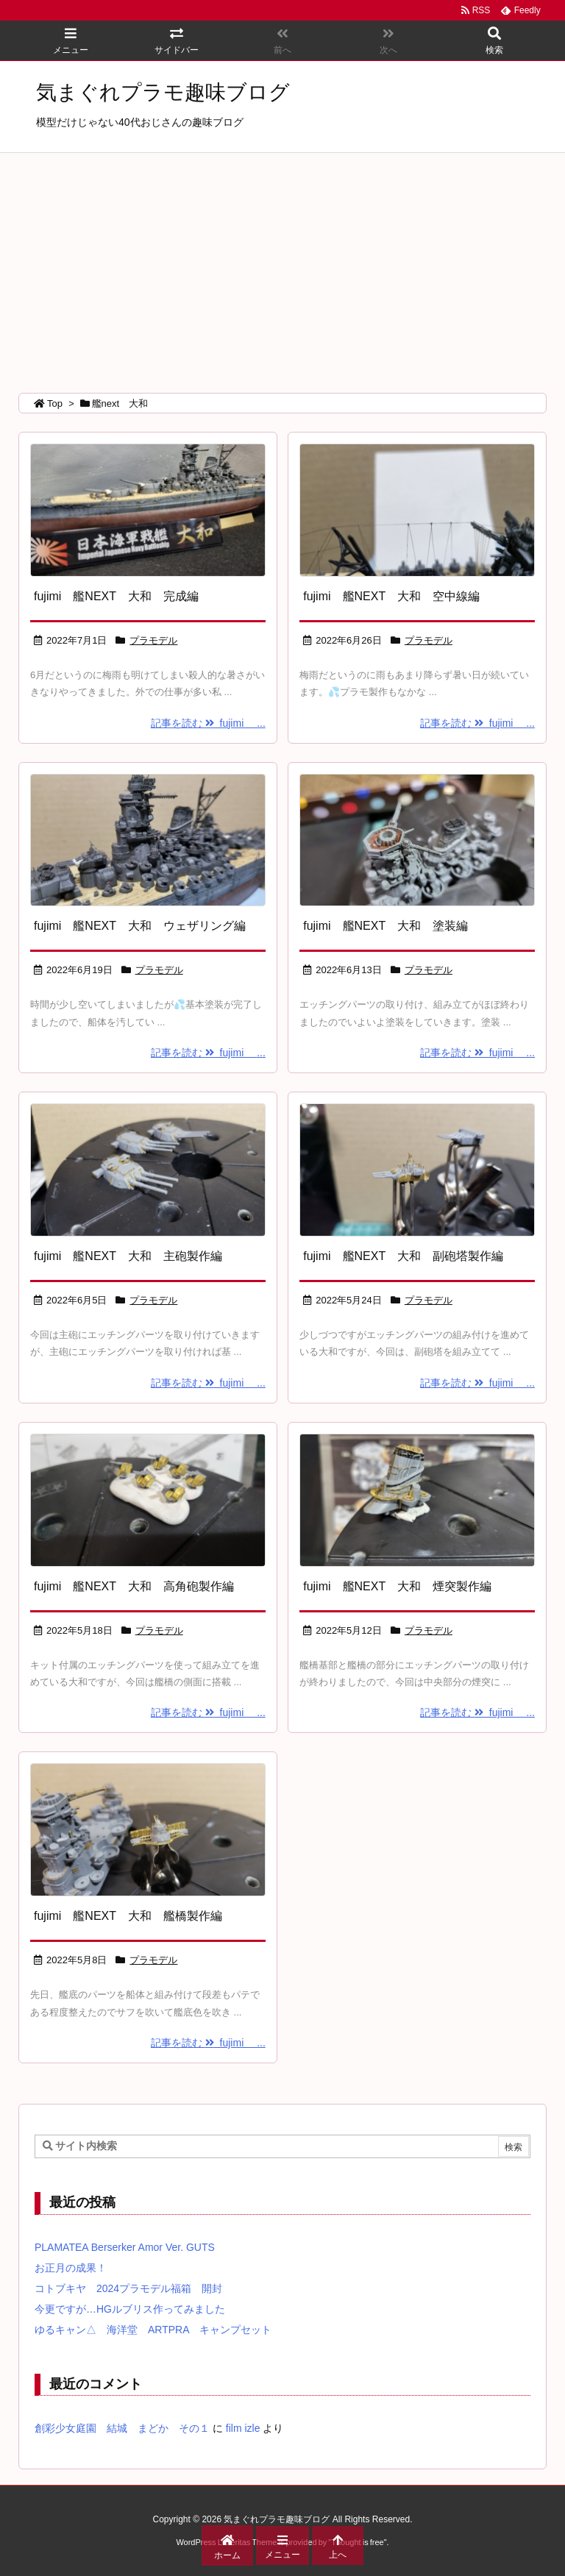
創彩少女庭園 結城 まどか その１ (122, 2428)
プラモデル (153, 640)
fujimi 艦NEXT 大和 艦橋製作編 (128, 1916)
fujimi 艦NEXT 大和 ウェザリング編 (140, 925)
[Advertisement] (282, 263)
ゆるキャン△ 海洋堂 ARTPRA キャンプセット (153, 2329)
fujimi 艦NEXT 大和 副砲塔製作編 (403, 1256)
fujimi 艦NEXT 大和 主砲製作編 (128, 1256)
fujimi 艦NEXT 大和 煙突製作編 (397, 1586)
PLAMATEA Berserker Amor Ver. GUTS (125, 2247)
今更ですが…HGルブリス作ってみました (130, 2309)
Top (55, 403)
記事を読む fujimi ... (208, 723)
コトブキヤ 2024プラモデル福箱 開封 (128, 2288)
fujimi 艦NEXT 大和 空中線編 (391, 596)
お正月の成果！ (71, 2268)
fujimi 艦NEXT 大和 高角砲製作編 (134, 1586)
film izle (243, 2428)
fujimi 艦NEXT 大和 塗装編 (385, 925)
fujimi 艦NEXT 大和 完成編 (116, 596)
